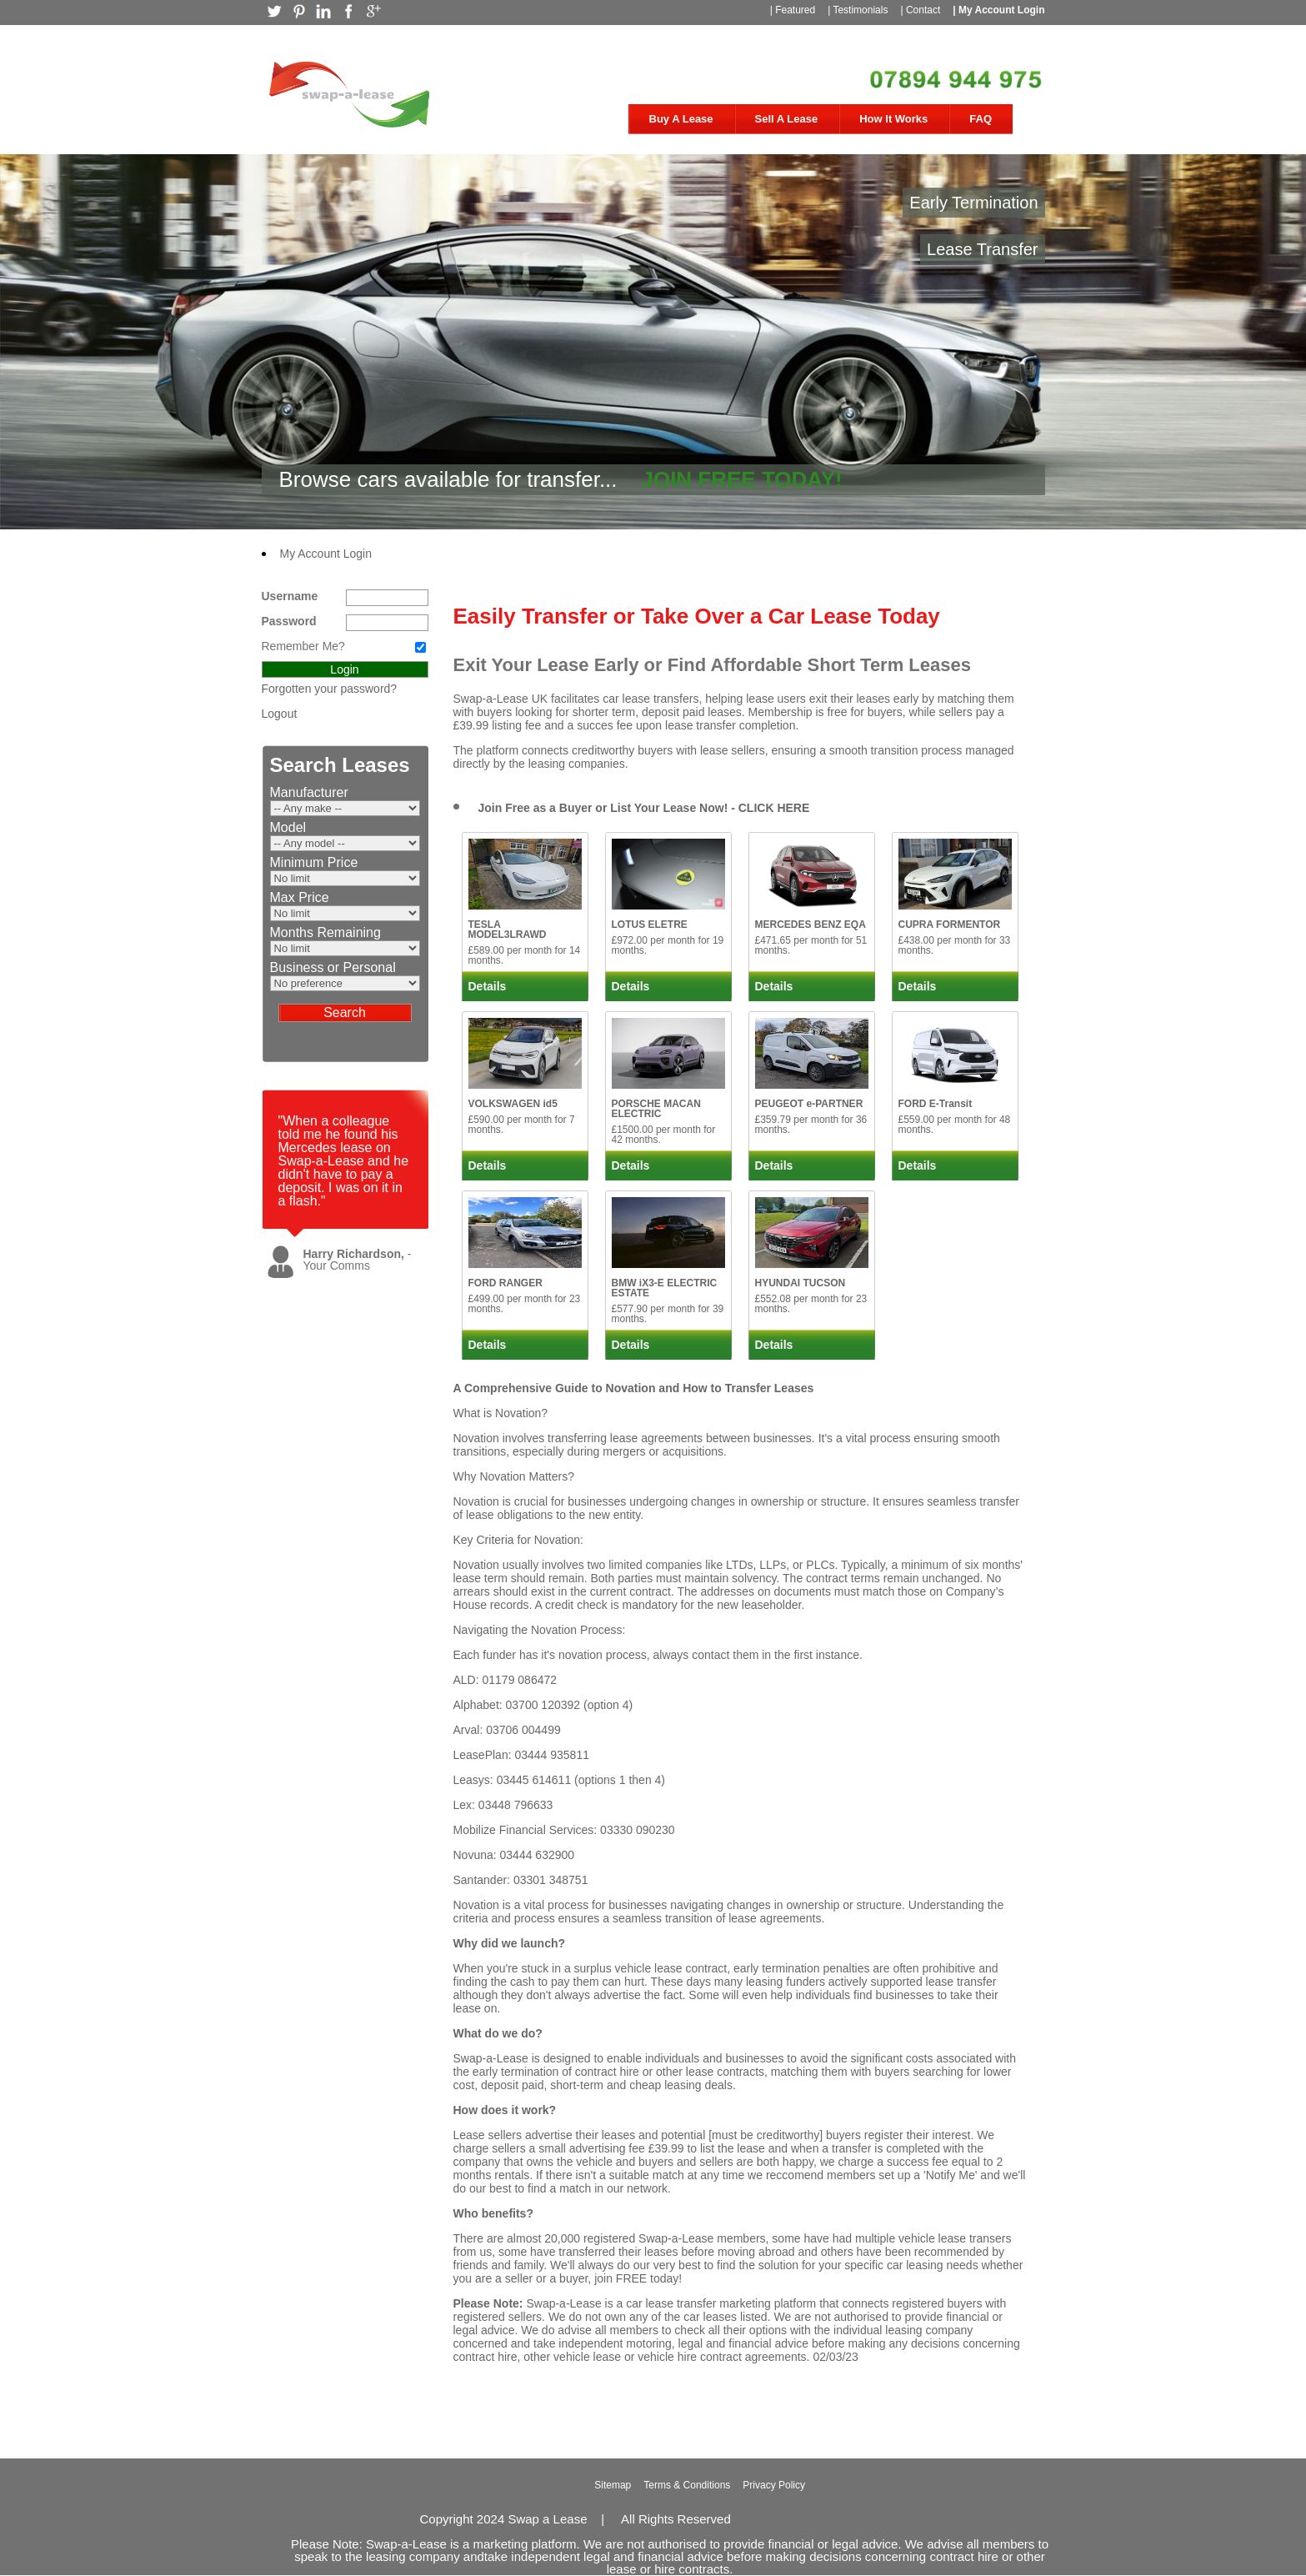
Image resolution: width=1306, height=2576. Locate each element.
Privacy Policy (774, 2485)
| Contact (920, 10)
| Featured (792, 10)
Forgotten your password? (330, 688)
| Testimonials (858, 10)
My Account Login (326, 553)
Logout (280, 713)
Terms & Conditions (686, 2485)
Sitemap (612, 2485)
